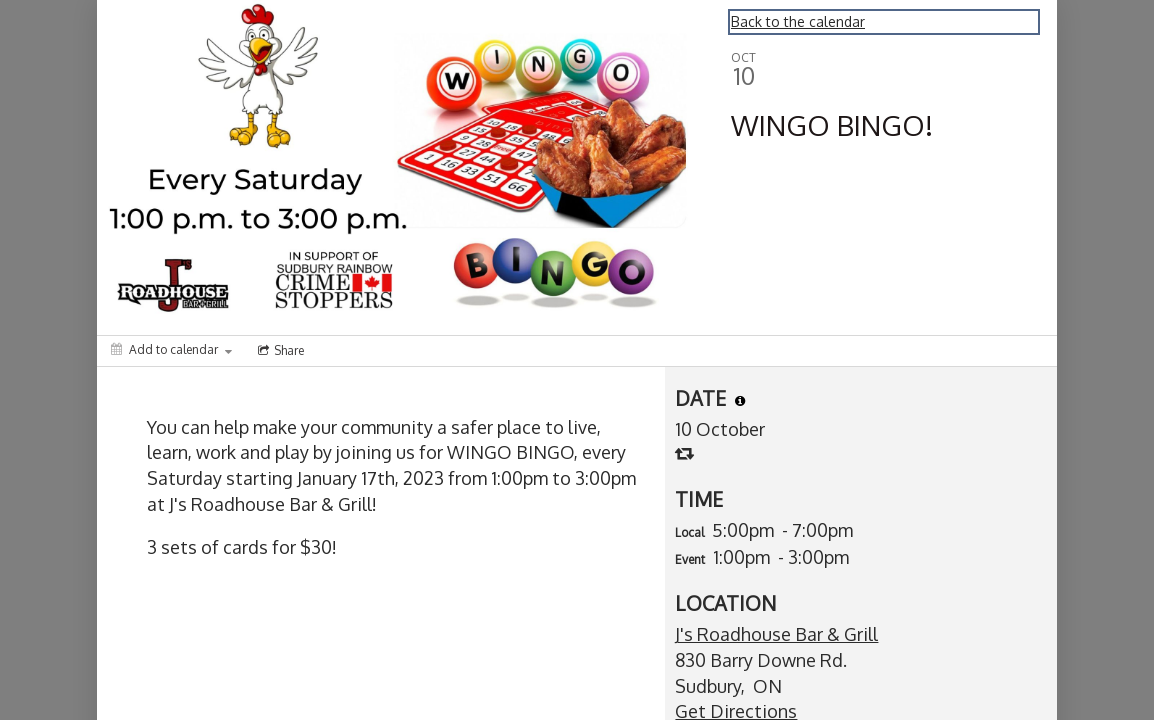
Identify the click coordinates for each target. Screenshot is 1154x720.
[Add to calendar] (171, 349)
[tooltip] (740, 401)
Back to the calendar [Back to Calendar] (798, 21)
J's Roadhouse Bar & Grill (776, 634)
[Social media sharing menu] (279, 351)
